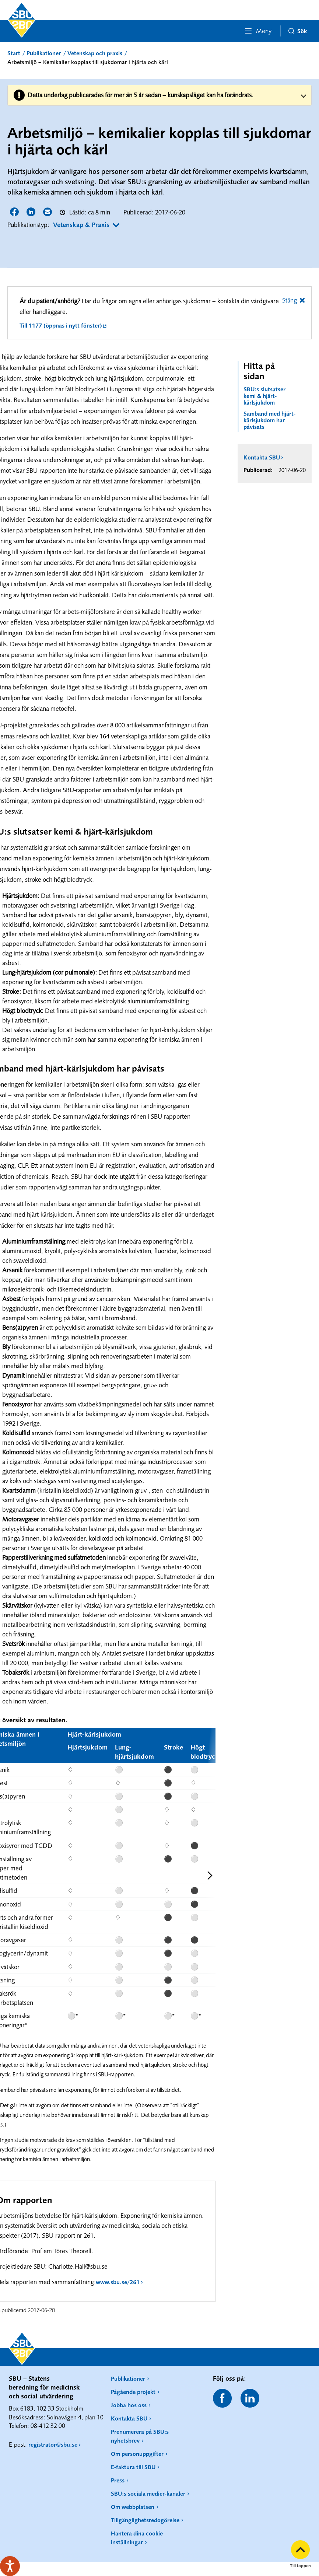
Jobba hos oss (129, 2405)
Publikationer (44, 53)
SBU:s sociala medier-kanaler (148, 2493)
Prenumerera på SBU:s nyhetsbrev (140, 2436)
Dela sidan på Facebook (15, 212)
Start (13, 53)
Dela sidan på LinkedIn (31, 212)
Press (118, 2480)
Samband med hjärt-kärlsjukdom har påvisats (269, 420)
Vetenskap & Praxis (81, 224)
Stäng (289, 300)
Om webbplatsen (132, 2507)
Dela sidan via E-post (48, 212)
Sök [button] (297, 31)
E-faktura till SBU (133, 2467)
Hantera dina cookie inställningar (137, 2537)
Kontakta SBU (261, 457)
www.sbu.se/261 (118, 2282)
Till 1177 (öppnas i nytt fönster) (61, 325)
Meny (257, 30)
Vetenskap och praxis (94, 53)
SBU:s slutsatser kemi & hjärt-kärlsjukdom (264, 395)
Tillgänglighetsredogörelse (145, 2520)
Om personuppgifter (137, 2454)
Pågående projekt (133, 2392)
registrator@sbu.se (52, 2444)
